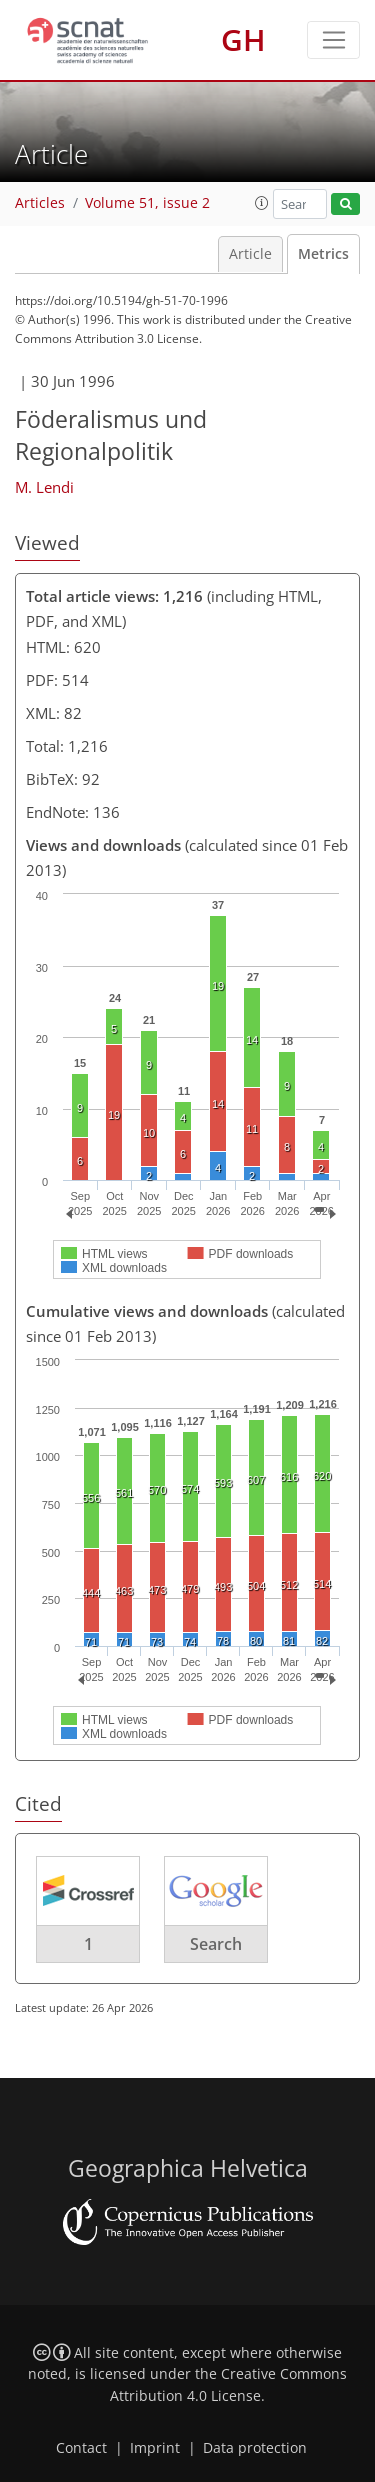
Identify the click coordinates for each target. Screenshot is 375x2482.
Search (216, 1944)
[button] (262, 203)
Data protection (255, 2448)
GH (243, 39)
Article (250, 254)
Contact (81, 2448)
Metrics (323, 254)
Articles (40, 203)
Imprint (155, 2448)
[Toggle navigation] (333, 40)
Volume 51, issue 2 (147, 203)
